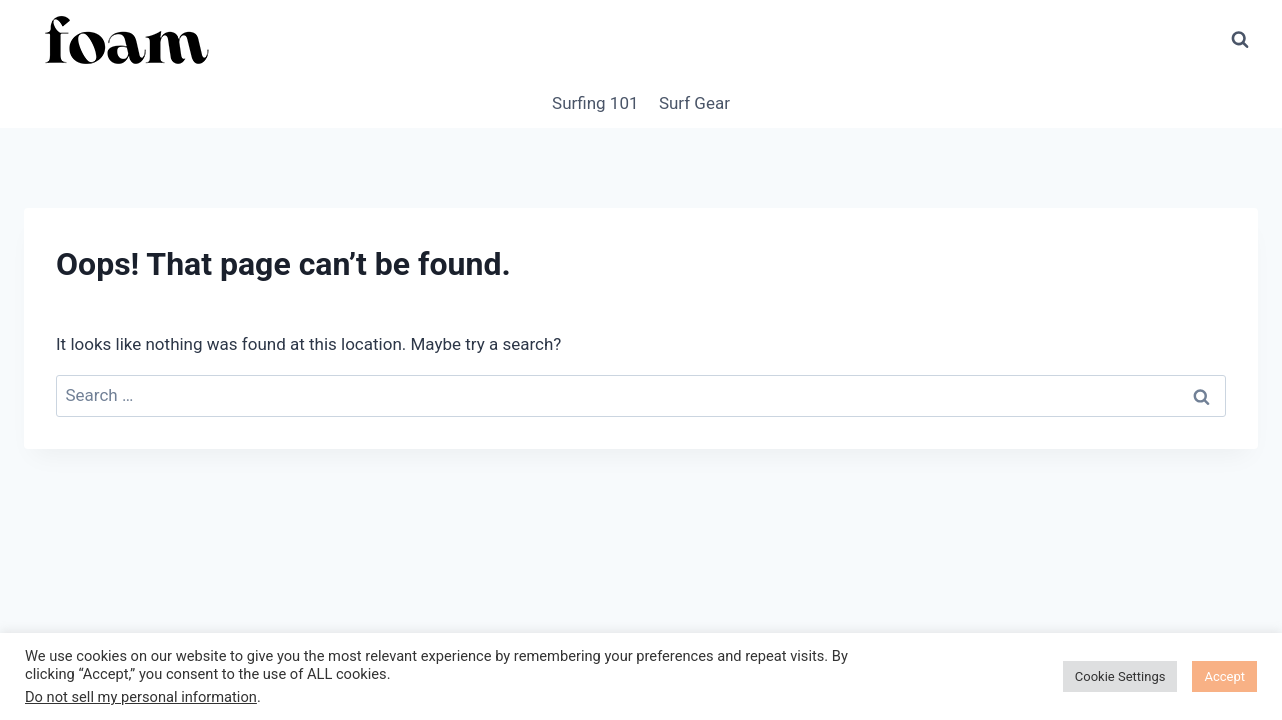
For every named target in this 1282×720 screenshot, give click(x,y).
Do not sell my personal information (141, 697)
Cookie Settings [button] (1120, 676)
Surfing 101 (595, 103)
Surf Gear (694, 103)
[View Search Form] (1240, 40)
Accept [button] (1224, 676)
